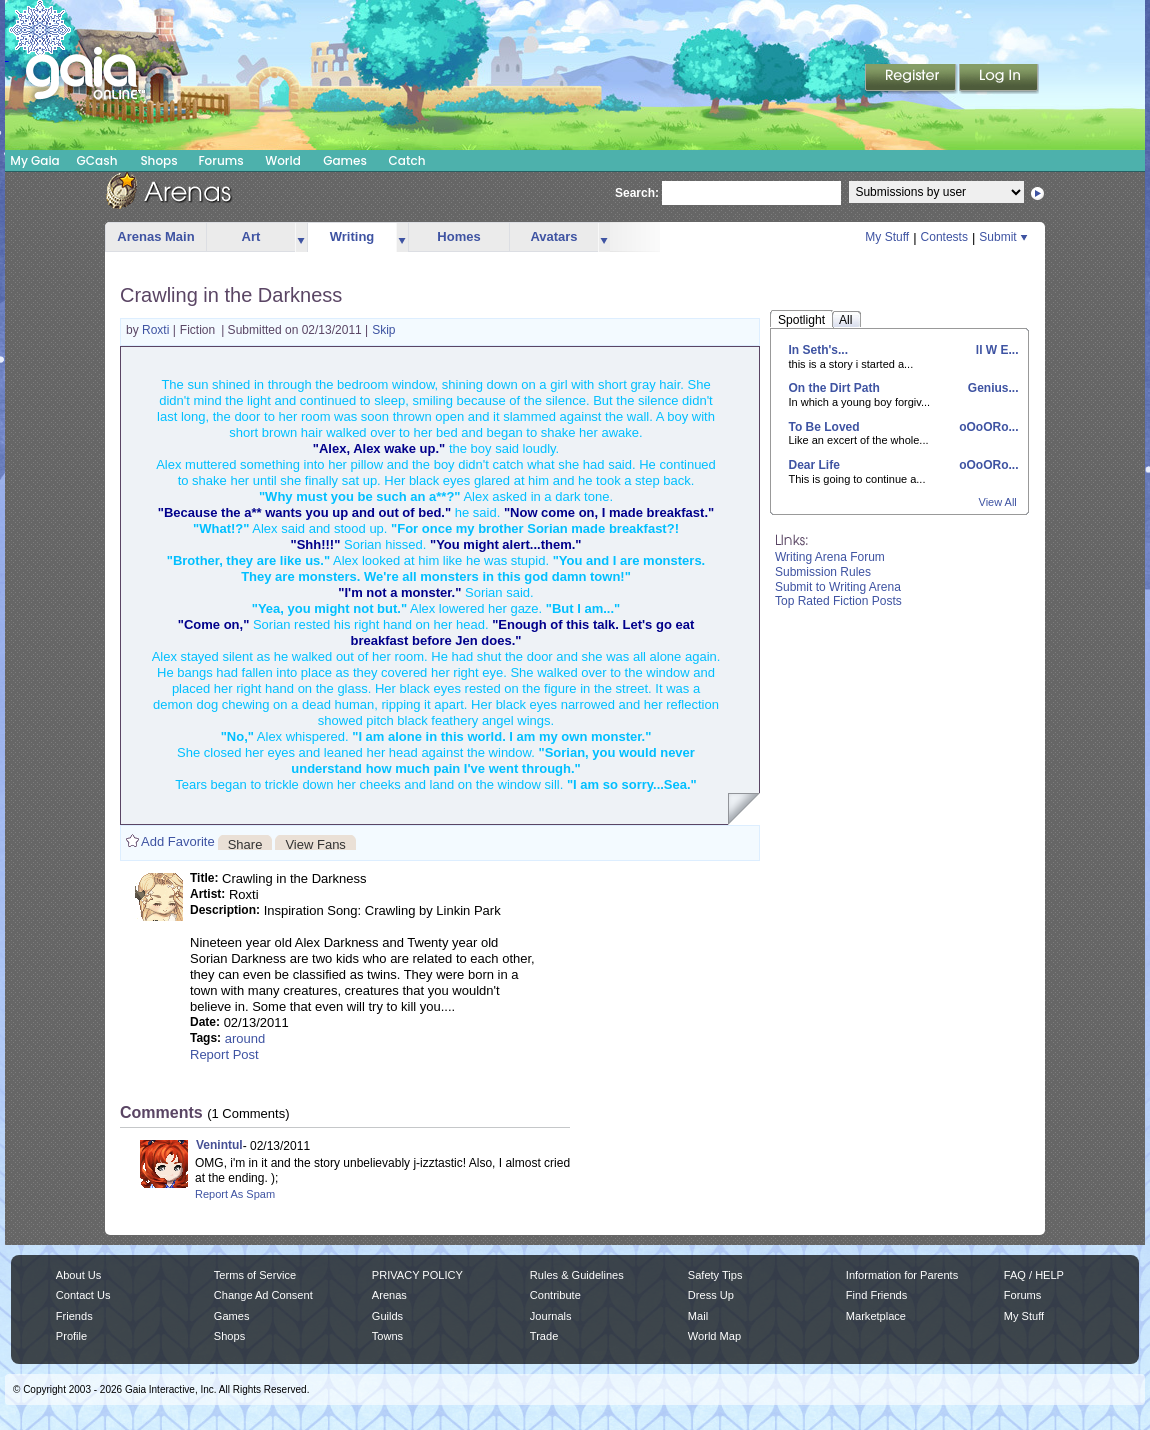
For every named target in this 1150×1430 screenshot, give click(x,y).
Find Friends (876, 1295)
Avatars (553, 236)
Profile (71, 1336)
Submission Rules (823, 572)
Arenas (389, 1295)
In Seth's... (819, 350)
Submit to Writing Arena (838, 587)
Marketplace (876, 1316)
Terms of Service (255, 1275)
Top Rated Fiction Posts (838, 601)
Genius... (991, 388)
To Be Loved (824, 427)
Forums (220, 160)
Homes (458, 236)
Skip (383, 330)
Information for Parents (902, 1275)
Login (999, 79)
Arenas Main (155, 236)
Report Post (224, 1054)
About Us (78, 1275)
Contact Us (83, 1295)
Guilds (387, 1316)
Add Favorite (178, 841)
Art (251, 236)
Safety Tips (715, 1275)
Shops (158, 160)
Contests (944, 237)
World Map (714, 1336)
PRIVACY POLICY (417, 1275)
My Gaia (34, 160)
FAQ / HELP (1034, 1275)
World (283, 160)
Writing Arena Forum (830, 557)
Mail (698, 1316)
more (301, 237)
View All (998, 502)
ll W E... (995, 350)
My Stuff (887, 237)
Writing (352, 236)
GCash (97, 160)
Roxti (157, 330)
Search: (637, 193)
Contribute (555, 1295)
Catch (407, 160)
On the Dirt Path (834, 388)
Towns (387, 1336)
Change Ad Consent (263, 1295)
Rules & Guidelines (577, 1275)
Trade (544, 1336)
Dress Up (711, 1295)
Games (345, 160)
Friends (74, 1316)
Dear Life (814, 465)
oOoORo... (987, 427)
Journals (551, 1316)
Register (912, 79)
